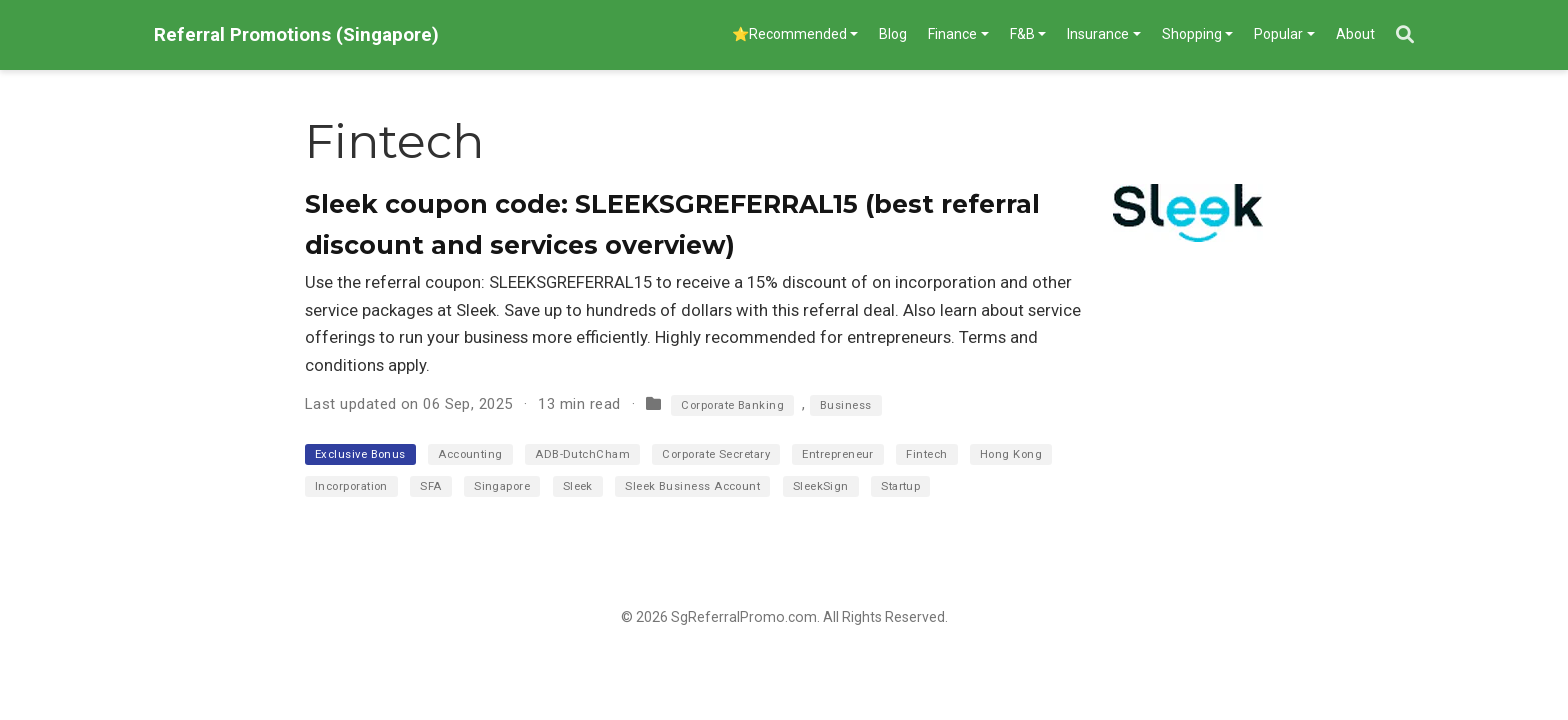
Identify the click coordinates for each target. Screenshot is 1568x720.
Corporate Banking (732, 405)
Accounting (470, 454)
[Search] (1405, 35)
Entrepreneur (837, 454)
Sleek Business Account (692, 486)
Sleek (578, 486)
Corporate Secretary (716, 454)
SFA (430, 486)
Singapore (502, 486)
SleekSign (821, 486)
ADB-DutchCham (582, 454)
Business (846, 405)
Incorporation (351, 486)
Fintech (926, 454)
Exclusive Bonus (360, 454)
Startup (900, 486)
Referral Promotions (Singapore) (296, 34)
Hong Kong (1011, 454)
